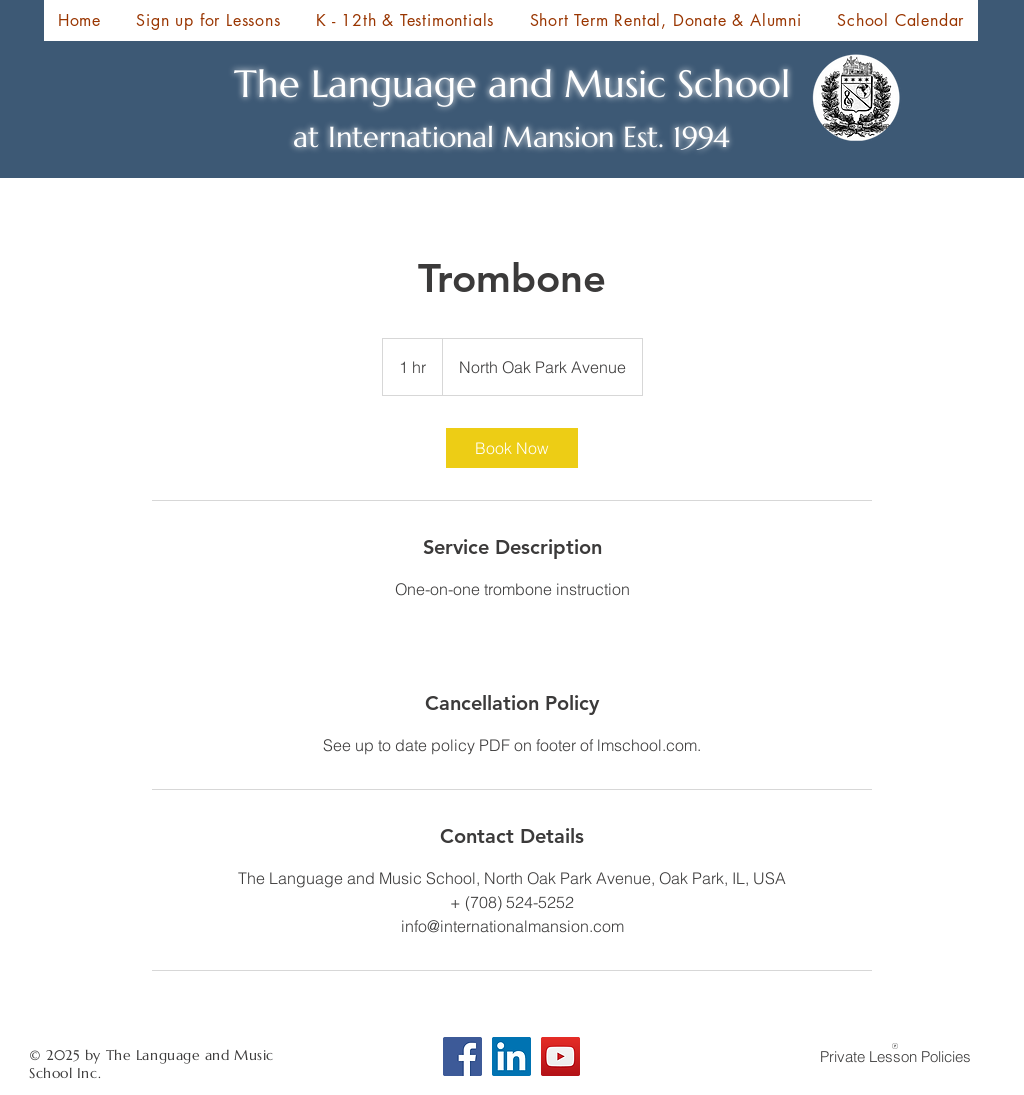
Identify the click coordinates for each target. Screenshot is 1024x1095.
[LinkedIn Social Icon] (511, 1056)
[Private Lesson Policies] (895, 1055)
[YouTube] (560, 1056)
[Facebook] (462, 1056)
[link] (512, 448)
